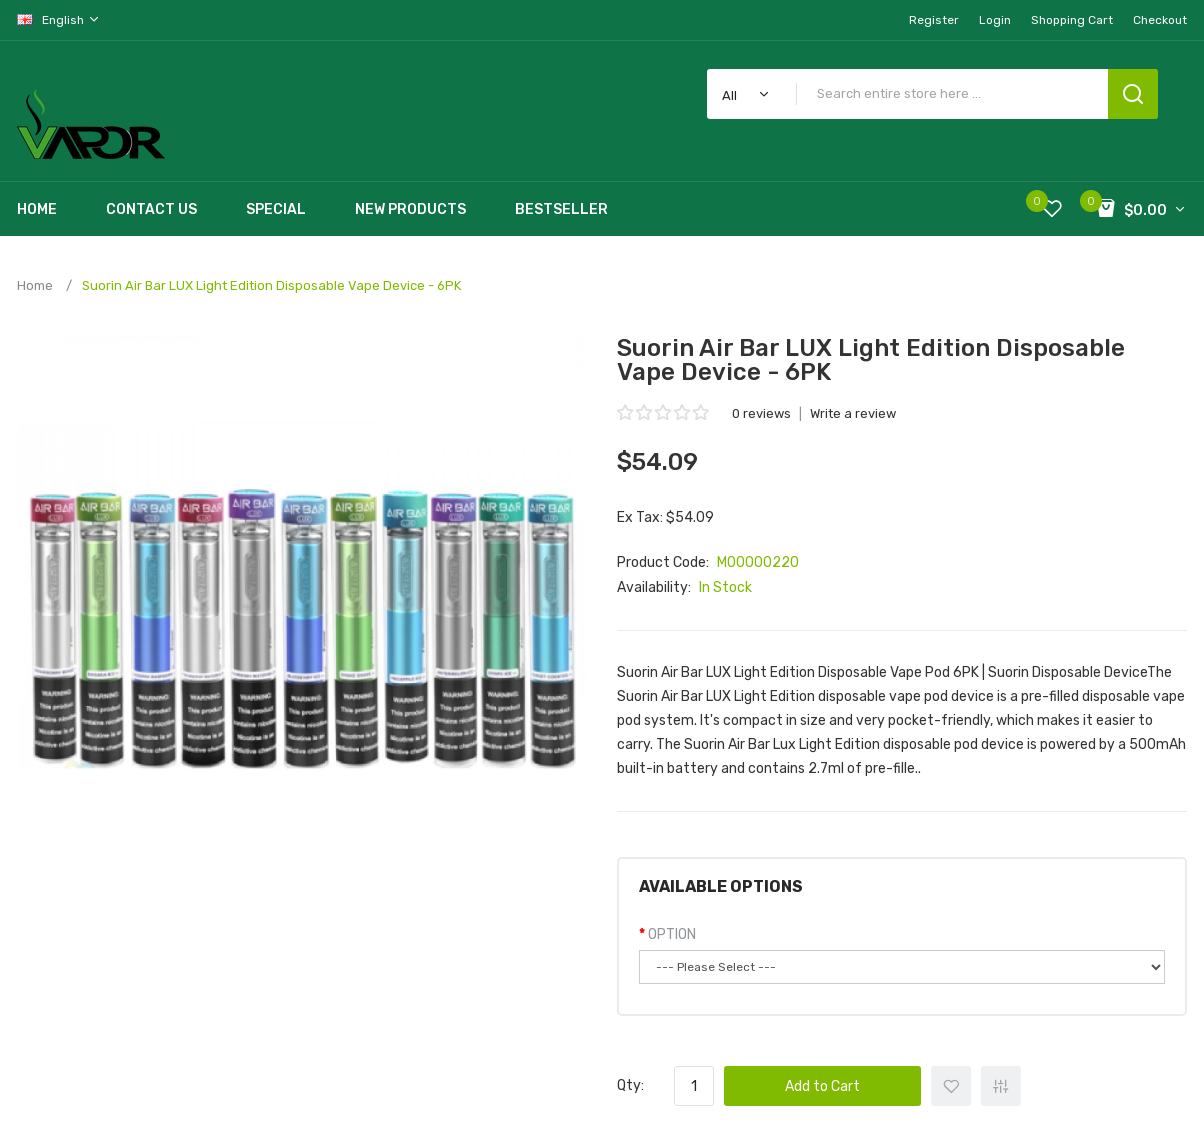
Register (934, 20)
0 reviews (761, 413)
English (59, 19)
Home (35, 285)
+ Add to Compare (1001, 1086)
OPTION (672, 934)
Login (995, 20)
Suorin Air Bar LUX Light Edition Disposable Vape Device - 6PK (271, 285)
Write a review (853, 413)
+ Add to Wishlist (951, 1086)
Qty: (630, 1085)
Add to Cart (822, 1086)
